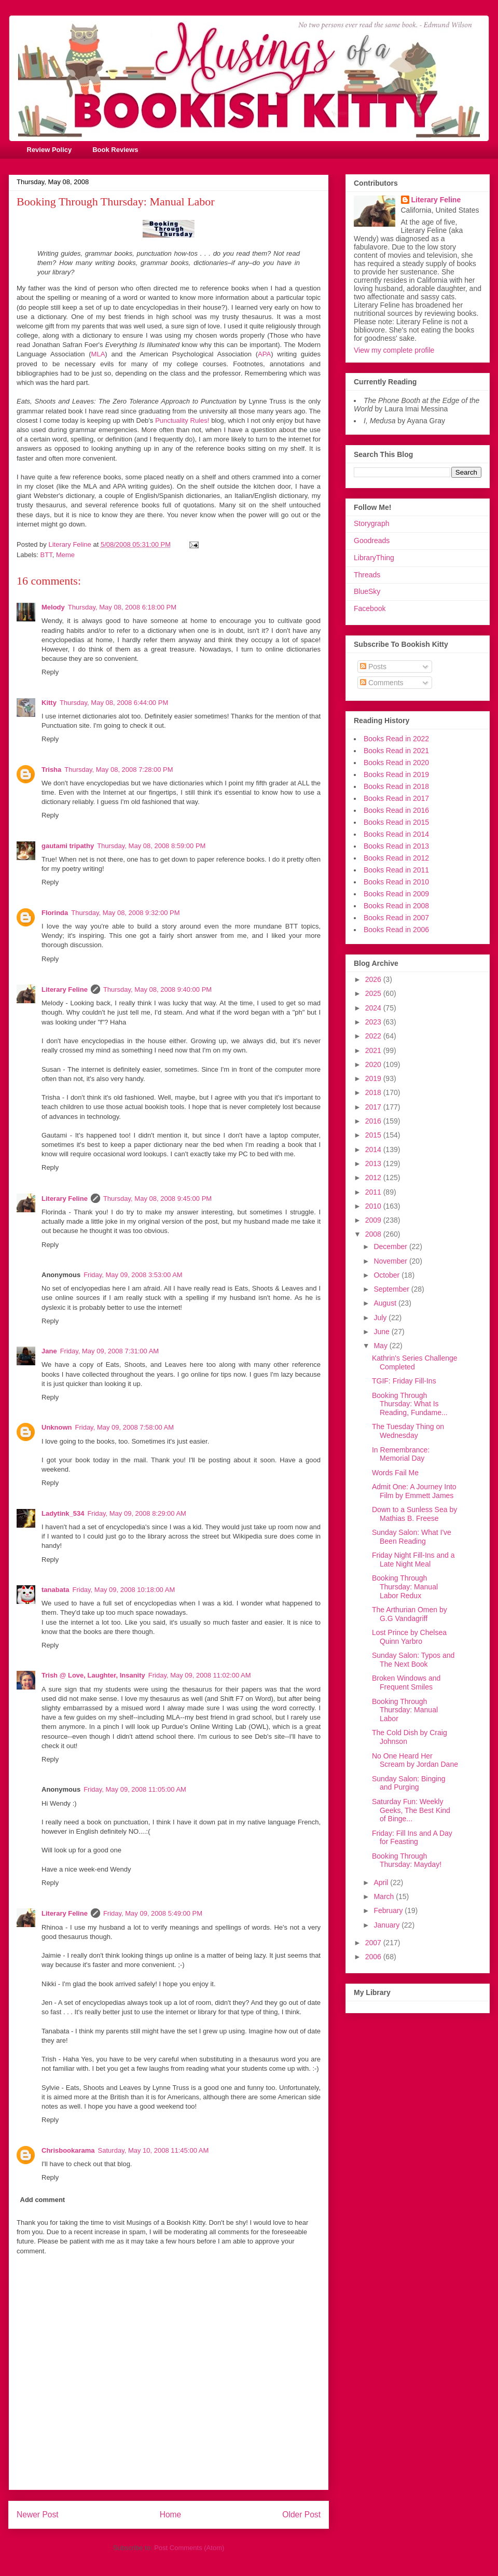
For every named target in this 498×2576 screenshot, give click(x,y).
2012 (374, 1177)
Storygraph (371, 523)
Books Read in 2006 (396, 929)
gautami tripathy (68, 846)
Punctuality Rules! (182, 420)
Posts (373, 666)
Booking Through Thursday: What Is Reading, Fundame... (410, 1404)
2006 (374, 1956)
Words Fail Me (395, 1473)
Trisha (51, 769)
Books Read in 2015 (396, 822)
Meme (65, 555)
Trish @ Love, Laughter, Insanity (93, 1675)
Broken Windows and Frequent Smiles (406, 1682)
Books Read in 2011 (396, 870)
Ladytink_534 (63, 1513)
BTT (46, 555)
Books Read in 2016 (396, 810)
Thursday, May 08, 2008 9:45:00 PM (157, 1198)
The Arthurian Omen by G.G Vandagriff (409, 1614)
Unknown (57, 1427)
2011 (374, 1192)
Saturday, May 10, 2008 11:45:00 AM (153, 2150)
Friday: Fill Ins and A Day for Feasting (412, 1837)
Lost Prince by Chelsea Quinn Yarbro (409, 1636)
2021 (374, 1050)
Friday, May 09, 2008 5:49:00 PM (152, 1913)
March (385, 1896)
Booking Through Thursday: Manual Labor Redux (405, 1587)
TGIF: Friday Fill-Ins (404, 1381)
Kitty (49, 703)
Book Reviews (115, 150)
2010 (374, 1206)
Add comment (42, 2200)
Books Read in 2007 (396, 917)
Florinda (55, 913)
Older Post (301, 2514)
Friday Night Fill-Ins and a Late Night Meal (413, 1559)
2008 (374, 1234)
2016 (374, 1121)
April (382, 1882)
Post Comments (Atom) (189, 2548)
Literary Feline (65, 989)
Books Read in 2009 (396, 894)
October (388, 1275)
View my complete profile (394, 350)
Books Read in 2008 (396, 906)
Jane (49, 1351)
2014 (374, 1149)
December (391, 1246)
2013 (374, 1163)
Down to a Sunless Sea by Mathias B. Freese (414, 1513)
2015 (374, 1135)
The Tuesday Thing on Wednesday (408, 1430)
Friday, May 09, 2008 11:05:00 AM (135, 1789)
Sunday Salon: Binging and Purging (409, 1783)
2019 (374, 1078)
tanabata (55, 1590)
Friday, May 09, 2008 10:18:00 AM (123, 1590)
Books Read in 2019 (396, 774)
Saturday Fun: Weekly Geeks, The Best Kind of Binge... (411, 1810)
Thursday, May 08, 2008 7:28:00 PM (118, 769)
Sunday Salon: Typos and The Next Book (413, 1659)
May (381, 1345)
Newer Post (38, 2514)
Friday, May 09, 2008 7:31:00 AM (109, 1351)
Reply (50, 672)
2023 (374, 1022)
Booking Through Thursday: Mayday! (406, 1860)
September (392, 1289)
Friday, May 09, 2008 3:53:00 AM (133, 1275)
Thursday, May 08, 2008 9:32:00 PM (125, 913)
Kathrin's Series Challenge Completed (415, 1362)
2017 (374, 1107)
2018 (374, 1092)
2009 (374, 1220)
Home (171, 2514)
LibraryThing (374, 557)
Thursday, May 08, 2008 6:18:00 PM (122, 607)
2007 (374, 1942)
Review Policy (49, 150)
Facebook (369, 608)
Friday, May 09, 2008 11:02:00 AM (199, 1675)
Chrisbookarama (68, 2150)
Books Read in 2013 (396, 846)
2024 (374, 1008)
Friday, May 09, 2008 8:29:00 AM (136, 1513)
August (386, 1303)
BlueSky (367, 591)
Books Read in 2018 (396, 786)
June (382, 1331)
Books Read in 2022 (396, 739)
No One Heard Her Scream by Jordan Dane (415, 1760)
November (391, 1261)
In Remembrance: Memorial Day (401, 1454)
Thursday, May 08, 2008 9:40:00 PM (157, 989)
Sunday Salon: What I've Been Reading (411, 1536)
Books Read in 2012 (396, 858)
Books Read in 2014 (396, 834)
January (388, 1925)
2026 (374, 979)
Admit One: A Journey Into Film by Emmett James (414, 1491)
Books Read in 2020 (396, 762)
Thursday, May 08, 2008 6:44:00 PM (114, 703)
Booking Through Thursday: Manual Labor (405, 1710)
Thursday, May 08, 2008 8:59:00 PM (151, 846)
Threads (367, 575)
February (389, 1910)
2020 (374, 1064)
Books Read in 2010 (396, 882)
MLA (98, 354)
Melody (53, 607)
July (381, 1317)
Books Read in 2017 (396, 798)
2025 (374, 993)
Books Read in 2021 (396, 750)
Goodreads (372, 540)
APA (264, 354)
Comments (382, 682)
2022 (374, 1036)
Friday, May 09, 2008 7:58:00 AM (124, 1427)
